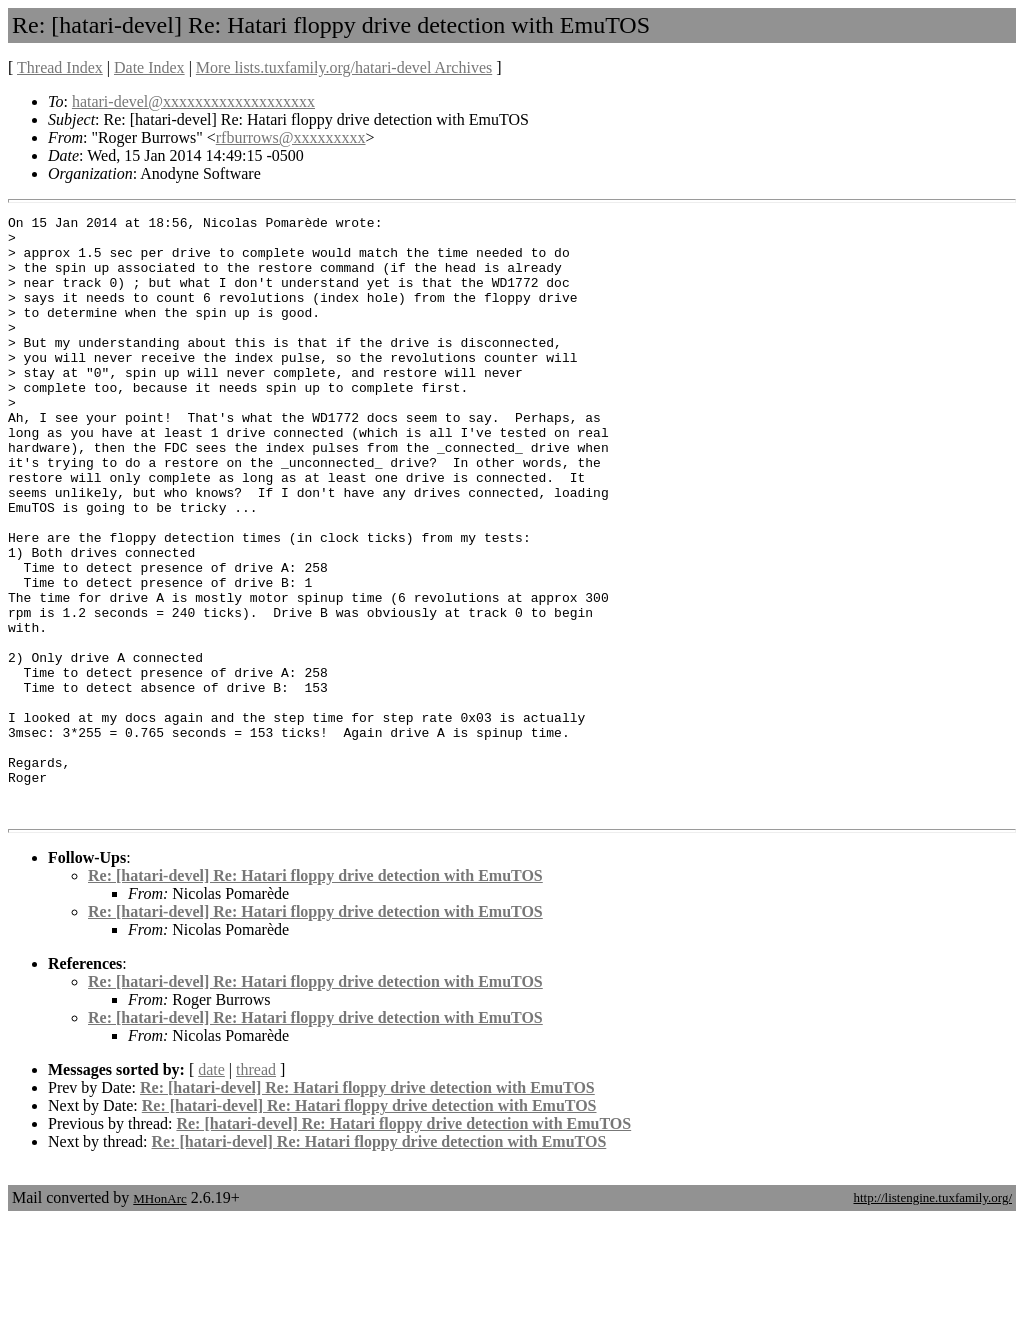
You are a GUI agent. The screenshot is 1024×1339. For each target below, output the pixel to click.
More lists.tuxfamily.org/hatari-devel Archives (344, 67)
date (211, 1189)
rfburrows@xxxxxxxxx (291, 137)
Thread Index (60, 67)
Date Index (149, 67)
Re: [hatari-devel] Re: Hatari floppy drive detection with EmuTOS (315, 995)
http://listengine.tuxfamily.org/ (932, 1317)
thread (256, 1189)
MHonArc (159, 1318)
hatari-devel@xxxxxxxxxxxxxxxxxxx (193, 101)
